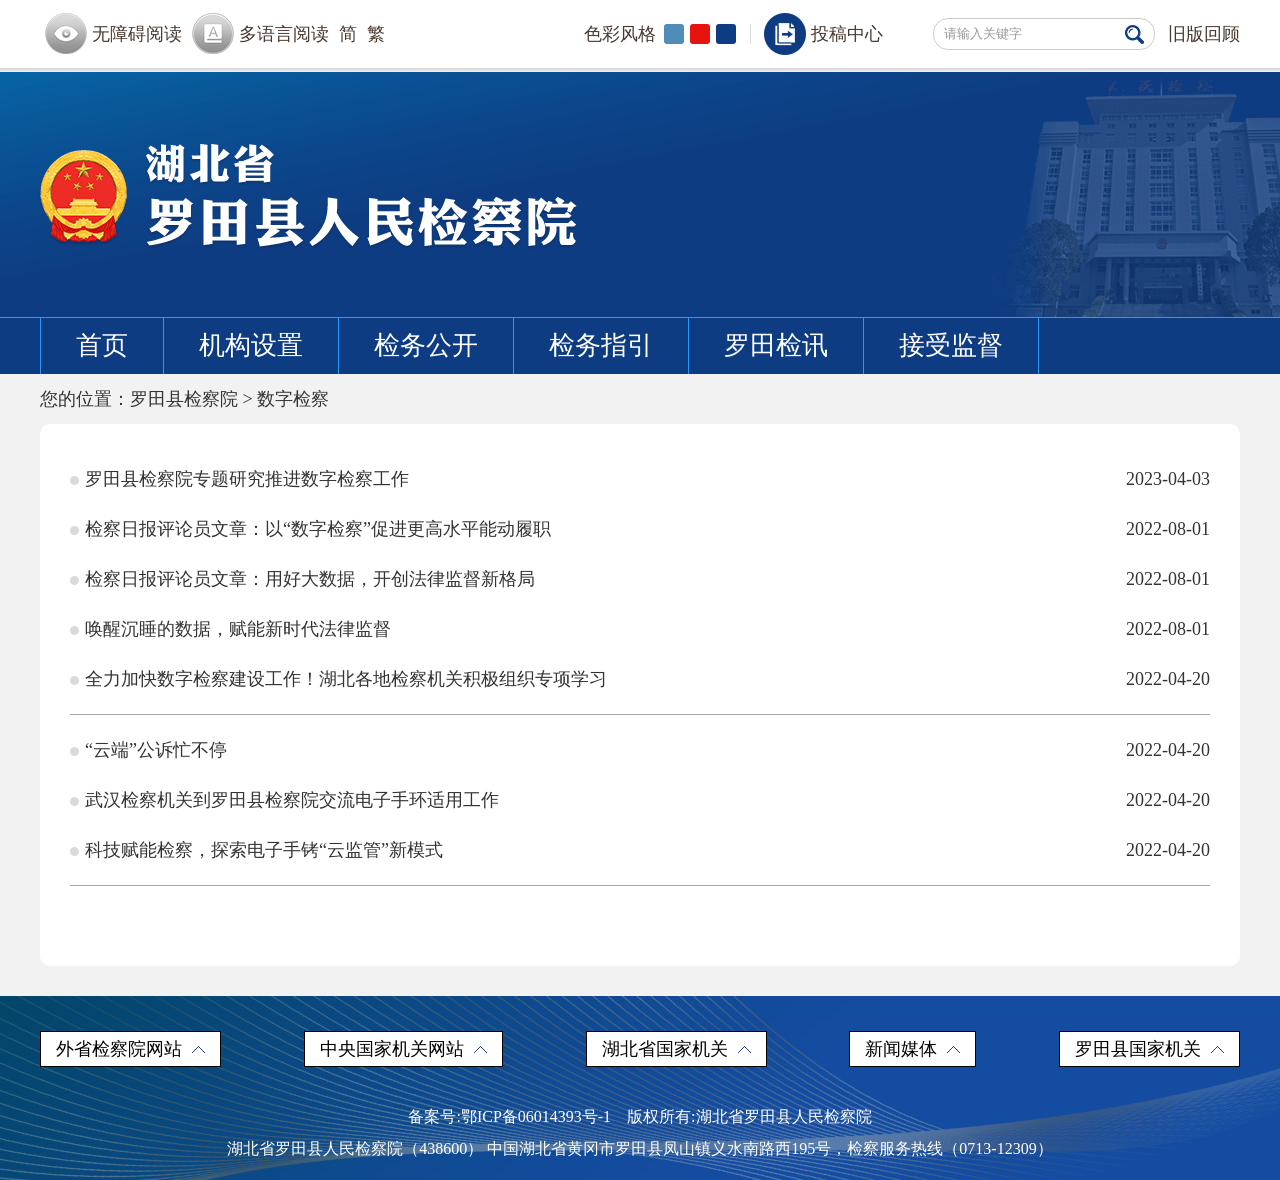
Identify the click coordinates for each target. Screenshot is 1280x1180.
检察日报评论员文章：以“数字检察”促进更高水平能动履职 (318, 529)
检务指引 (601, 345)
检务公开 (426, 345)
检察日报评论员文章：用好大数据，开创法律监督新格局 (310, 579)
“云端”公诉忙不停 (156, 750)
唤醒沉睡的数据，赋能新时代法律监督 (238, 629)
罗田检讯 (776, 345)
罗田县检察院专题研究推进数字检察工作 (247, 479)
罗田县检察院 (184, 399)
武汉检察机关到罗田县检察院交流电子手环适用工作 (292, 800)
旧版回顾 (1204, 34)
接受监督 (951, 345)
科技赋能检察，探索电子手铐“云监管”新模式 (264, 850)
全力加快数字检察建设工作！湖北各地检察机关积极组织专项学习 (346, 679)
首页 (102, 345)
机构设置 (251, 345)
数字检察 (293, 399)
